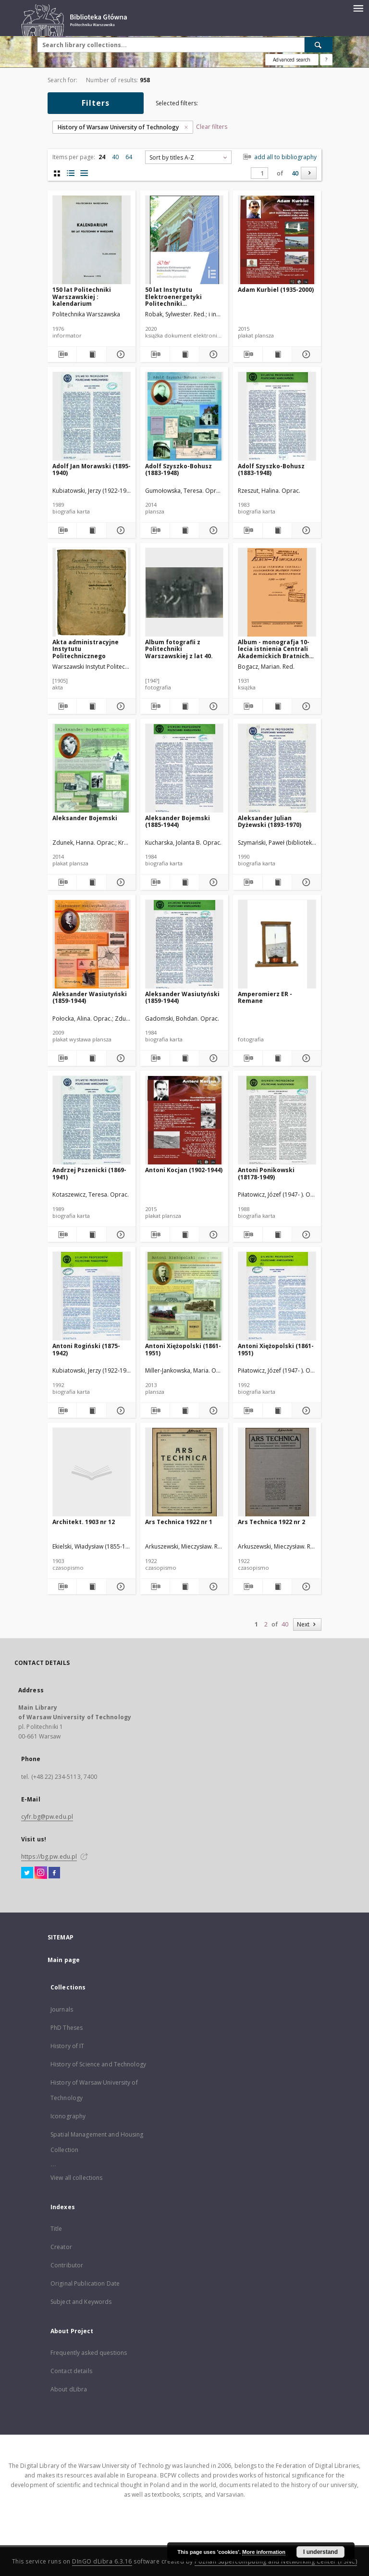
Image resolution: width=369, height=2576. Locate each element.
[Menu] (358, 7)
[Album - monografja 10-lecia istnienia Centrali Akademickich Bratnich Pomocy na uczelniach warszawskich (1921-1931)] (277, 592)
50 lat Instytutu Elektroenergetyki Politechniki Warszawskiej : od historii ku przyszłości (178, 296)
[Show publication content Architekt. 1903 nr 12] (91, 1586)
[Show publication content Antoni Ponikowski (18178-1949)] (277, 1234)
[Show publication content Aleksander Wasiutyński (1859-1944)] (91, 1058)
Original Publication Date (85, 2283)
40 (115, 157)
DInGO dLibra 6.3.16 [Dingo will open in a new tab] (102, 2561)
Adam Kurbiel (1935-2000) (276, 290)
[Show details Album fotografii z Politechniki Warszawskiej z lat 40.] (212, 706)
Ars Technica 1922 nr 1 (178, 1522)
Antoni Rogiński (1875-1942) (86, 1349)
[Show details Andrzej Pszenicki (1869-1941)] (119, 1234)
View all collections (76, 2178)
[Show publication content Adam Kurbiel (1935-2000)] (277, 354)
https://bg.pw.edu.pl (49, 1856)
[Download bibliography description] (62, 354)
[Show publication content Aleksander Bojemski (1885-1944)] (184, 882)
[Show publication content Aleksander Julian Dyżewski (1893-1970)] (277, 882)
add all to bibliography (279, 157)
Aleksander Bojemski (84, 818)
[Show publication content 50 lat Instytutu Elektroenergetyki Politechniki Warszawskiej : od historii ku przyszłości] (184, 354)
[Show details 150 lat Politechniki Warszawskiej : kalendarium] (119, 354)
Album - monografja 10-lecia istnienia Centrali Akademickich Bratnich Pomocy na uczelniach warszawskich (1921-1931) (277, 649)
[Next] (309, 173)
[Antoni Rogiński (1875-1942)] (91, 1296)
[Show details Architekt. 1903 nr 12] (119, 1586)
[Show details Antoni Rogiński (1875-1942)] (119, 1410)
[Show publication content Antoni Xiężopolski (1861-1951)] (184, 1410)
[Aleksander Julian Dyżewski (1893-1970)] (277, 768)
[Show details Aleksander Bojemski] (119, 882)
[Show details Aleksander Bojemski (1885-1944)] (212, 882)
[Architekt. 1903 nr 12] (91, 1472)
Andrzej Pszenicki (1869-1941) (89, 1173)
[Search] (318, 44)
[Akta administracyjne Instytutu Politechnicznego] (91, 592)
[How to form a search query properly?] (326, 59)
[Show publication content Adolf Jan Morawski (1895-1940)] (91, 530)
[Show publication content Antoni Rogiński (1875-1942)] (91, 1410)
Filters (96, 103)
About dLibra (68, 2389)
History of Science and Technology (98, 2064)
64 (128, 157)
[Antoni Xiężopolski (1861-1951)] (184, 1296)
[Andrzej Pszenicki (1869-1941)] (91, 1120)
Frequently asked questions (88, 2353)
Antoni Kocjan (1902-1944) (183, 1170)
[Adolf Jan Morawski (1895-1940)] (91, 416)
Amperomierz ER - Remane (265, 997)
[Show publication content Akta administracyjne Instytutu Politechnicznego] (91, 706)
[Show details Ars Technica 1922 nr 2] (305, 1586)
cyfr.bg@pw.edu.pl (47, 1817)
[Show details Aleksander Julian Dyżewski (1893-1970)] (305, 882)
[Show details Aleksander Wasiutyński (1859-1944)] (119, 1058)
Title (56, 2229)
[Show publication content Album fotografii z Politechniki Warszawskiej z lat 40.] (184, 706)
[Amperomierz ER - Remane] (277, 944)
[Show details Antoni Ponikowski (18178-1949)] (305, 1234)
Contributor (66, 2265)
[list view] (83, 173)
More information (263, 2552)
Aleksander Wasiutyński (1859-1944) (89, 997)
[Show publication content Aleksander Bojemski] (91, 882)
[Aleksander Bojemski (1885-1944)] (184, 768)
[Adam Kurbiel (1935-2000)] (277, 240)
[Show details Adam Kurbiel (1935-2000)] (305, 354)
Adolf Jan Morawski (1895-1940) (91, 469)
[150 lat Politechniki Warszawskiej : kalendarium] (91, 240)
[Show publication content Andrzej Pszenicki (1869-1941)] (91, 1234)
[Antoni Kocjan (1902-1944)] (184, 1120)
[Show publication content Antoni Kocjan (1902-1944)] (184, 1234)
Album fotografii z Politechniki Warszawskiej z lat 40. (179, 649)
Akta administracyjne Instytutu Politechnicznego (85, 649)
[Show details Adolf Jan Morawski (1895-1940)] (119, 530)
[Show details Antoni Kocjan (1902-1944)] (212, 1234)
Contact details (71, 2371)
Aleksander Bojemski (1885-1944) (177, 821)
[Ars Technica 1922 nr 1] (184, 1472)
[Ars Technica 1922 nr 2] (277, 1472)
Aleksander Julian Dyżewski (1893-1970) (269, 821)
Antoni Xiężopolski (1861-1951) (183, 1349)
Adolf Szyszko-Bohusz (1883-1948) (178, 469)
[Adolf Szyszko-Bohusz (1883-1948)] (184, 416)
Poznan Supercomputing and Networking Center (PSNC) (276, 2561)
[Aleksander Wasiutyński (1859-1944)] (91, 944)
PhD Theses (66, 2028)
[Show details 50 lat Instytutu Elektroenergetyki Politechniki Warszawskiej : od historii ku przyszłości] (212, 354)
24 (101, 157)
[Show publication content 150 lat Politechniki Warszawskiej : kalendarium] (91, 354)
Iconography (68, 2116)
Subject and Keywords (80, 2302)
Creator (61, 2247)
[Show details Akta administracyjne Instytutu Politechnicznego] (119, 706)
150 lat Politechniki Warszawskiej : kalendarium (81, 296)
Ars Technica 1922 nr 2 (271, 1522)
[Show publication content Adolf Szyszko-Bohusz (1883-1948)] (184, 530)
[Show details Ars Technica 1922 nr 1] (212, 1586)
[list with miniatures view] (70, 173)
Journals (61, 2009)
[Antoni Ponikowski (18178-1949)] (277, 1120)
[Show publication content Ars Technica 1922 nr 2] (277, 1586)
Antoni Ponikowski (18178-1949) (266, 1173)
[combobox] (188, 157)
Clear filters (211, 127)
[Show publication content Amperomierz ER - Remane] (277, 1058)
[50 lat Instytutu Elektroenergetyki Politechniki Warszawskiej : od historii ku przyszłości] (184, 240)
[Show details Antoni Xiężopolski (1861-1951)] (212, 1410)
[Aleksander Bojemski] (91, 768)
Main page (64, 1960)
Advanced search (291, 59)
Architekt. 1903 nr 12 (83, 1522)
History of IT (67, 2046)
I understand (320, 2552)
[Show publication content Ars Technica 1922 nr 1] (184, 1586)
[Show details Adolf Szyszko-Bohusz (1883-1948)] (212, 530)
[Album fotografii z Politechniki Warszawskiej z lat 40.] (184, 592)
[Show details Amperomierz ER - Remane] (305, 1058)
